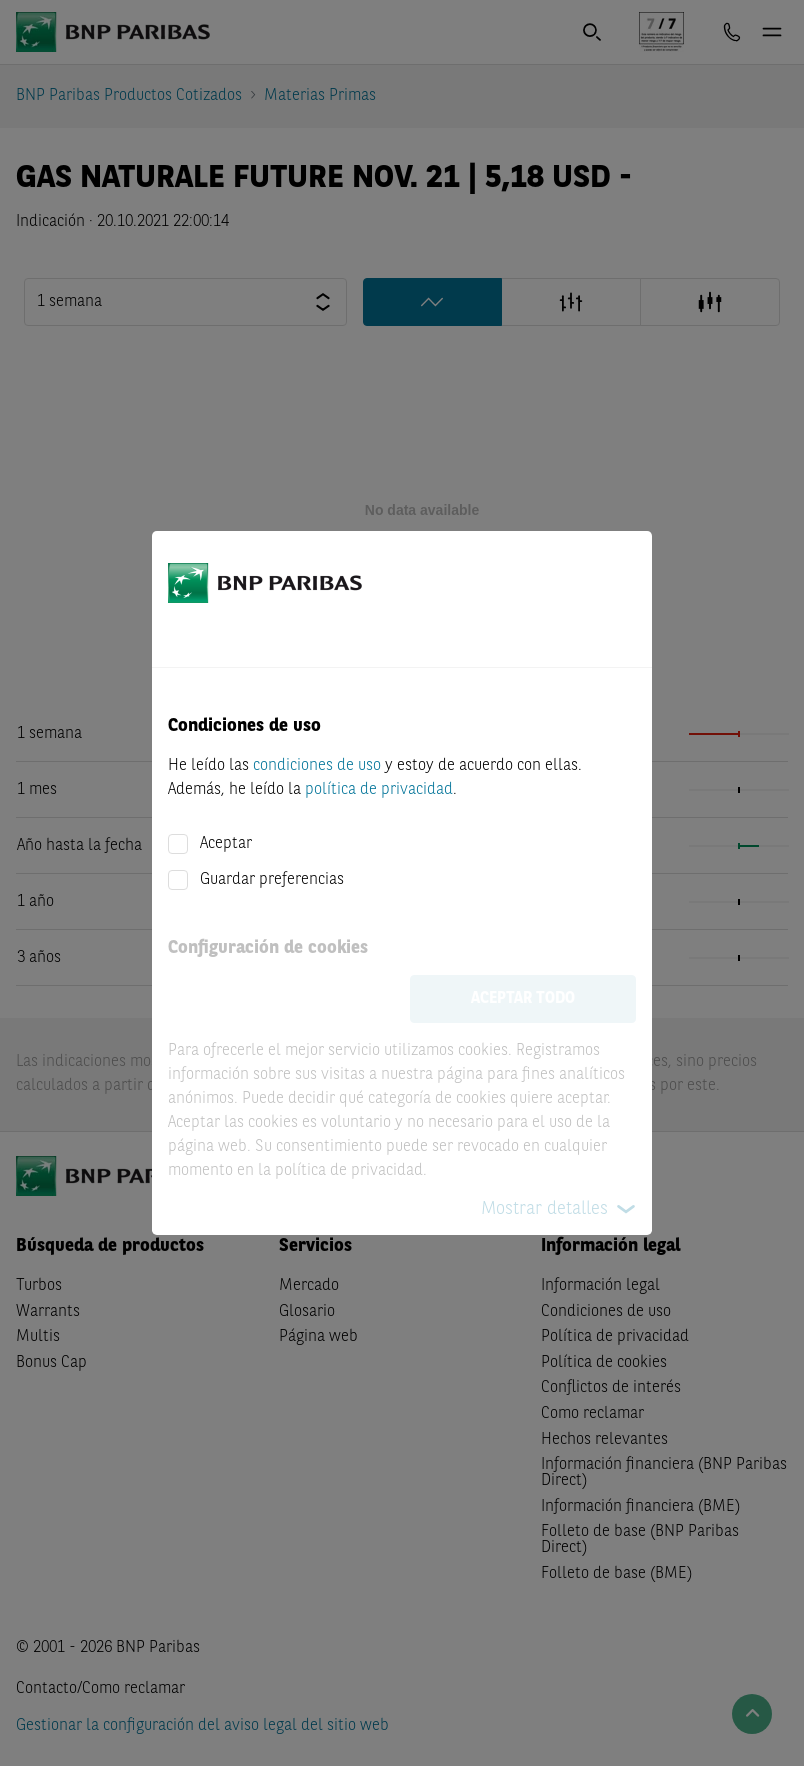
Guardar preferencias (272, 880)
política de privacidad (379, 790)
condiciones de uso (317, 766)
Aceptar (226, 844)
